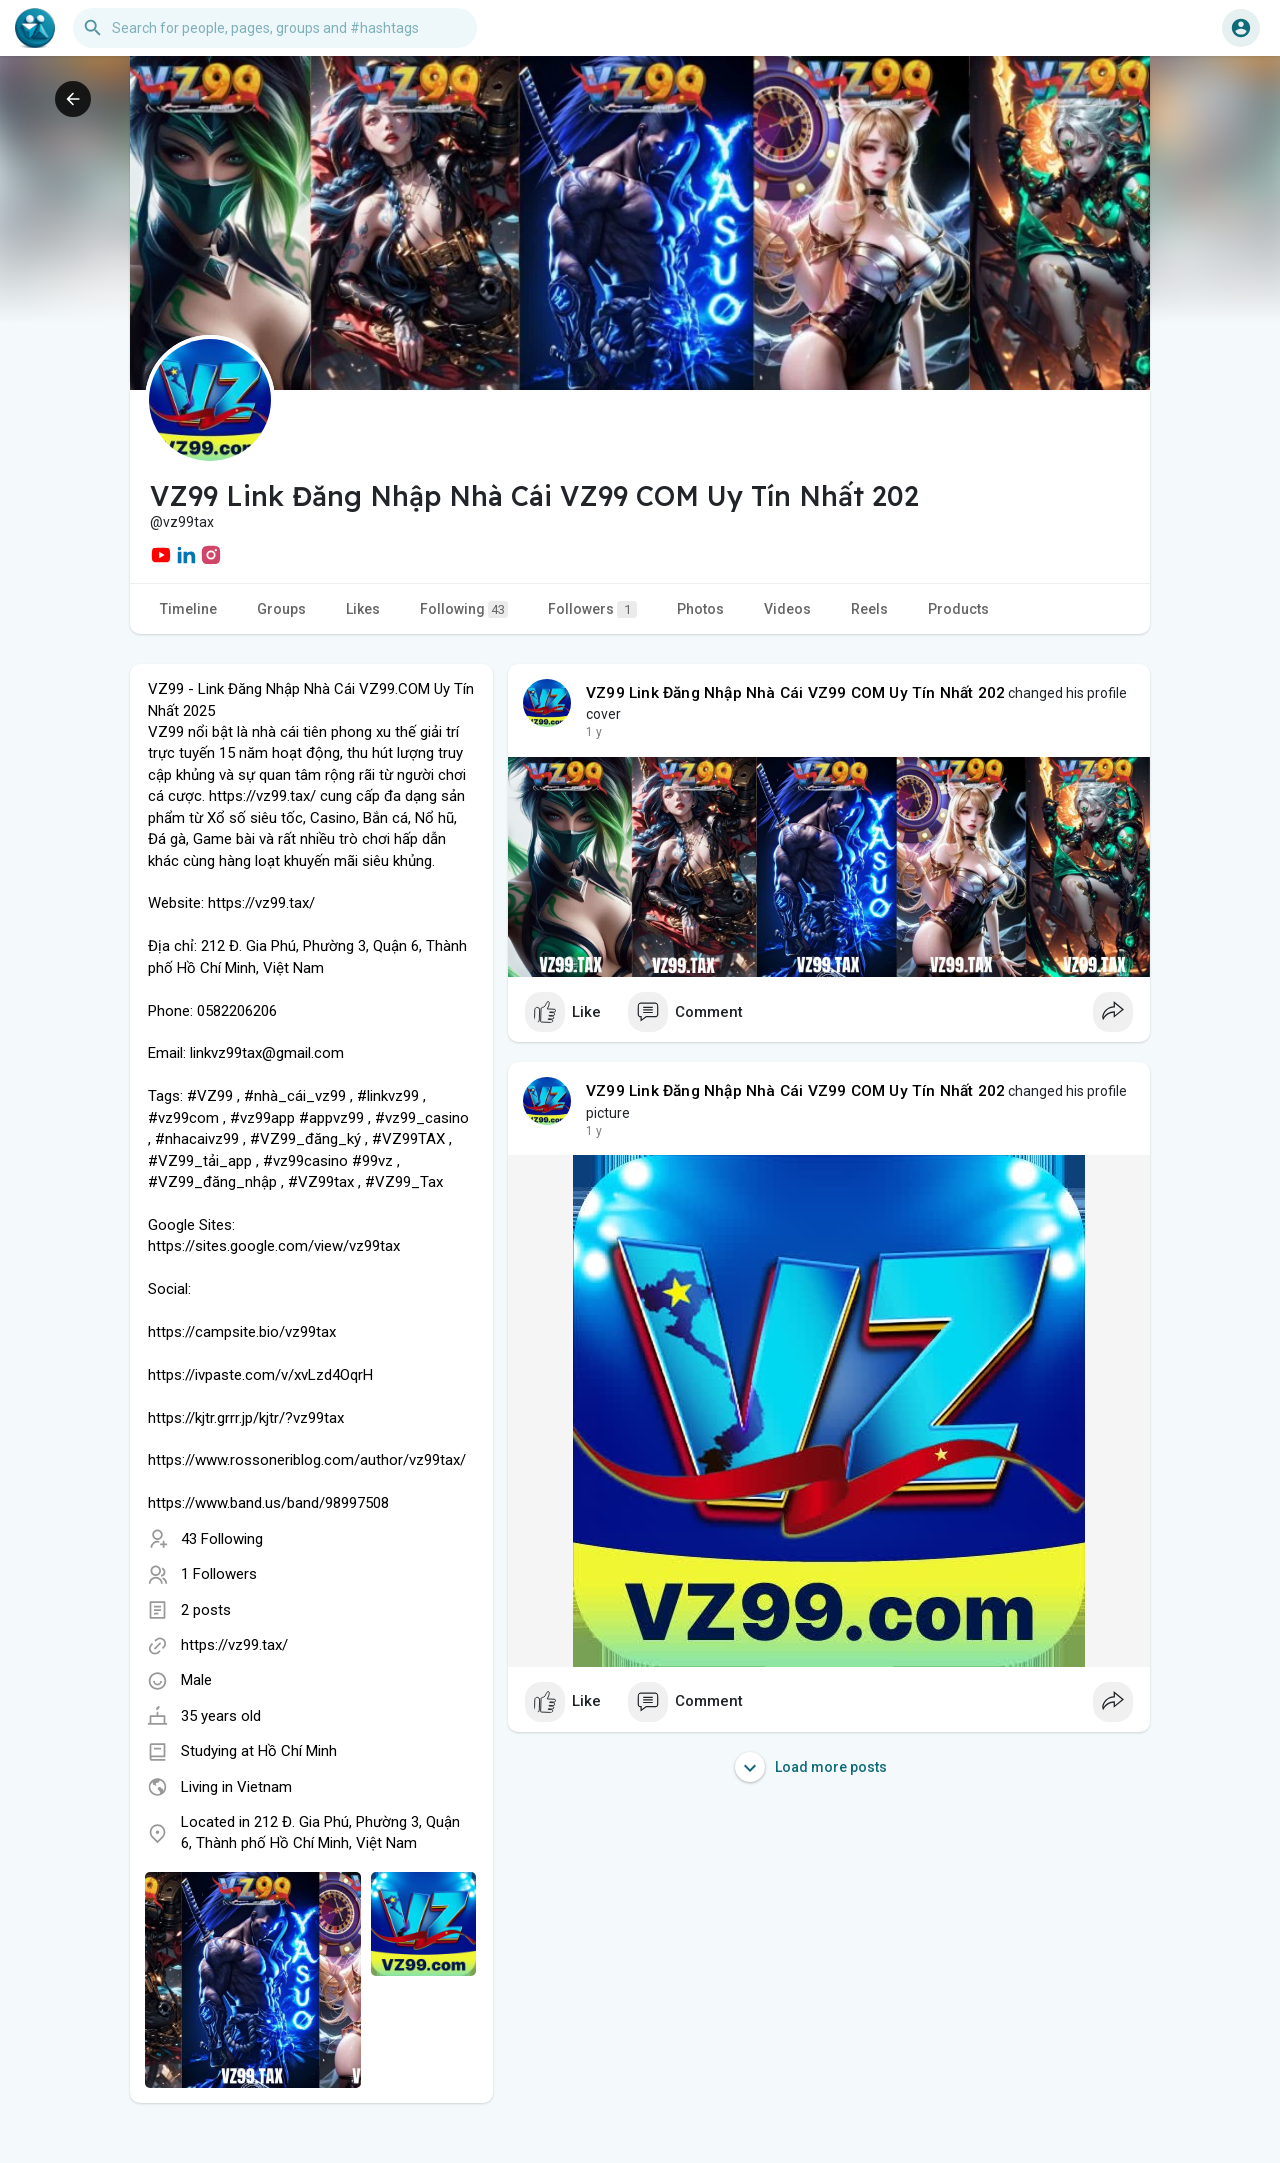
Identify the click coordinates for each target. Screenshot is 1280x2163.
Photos (700, 609)
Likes (363, 609)
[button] (275, 28)
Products (958, 609)
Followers (592, 609)
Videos (787, 609)
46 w (599, 732)
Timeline (188, 609)
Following (464, 609)
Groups (281, 609)
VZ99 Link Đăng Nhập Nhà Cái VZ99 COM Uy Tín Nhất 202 (795, 693)
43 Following (222, 1539)
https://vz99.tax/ (234, 1645)
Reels (869, 609)
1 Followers (219, 1574)
